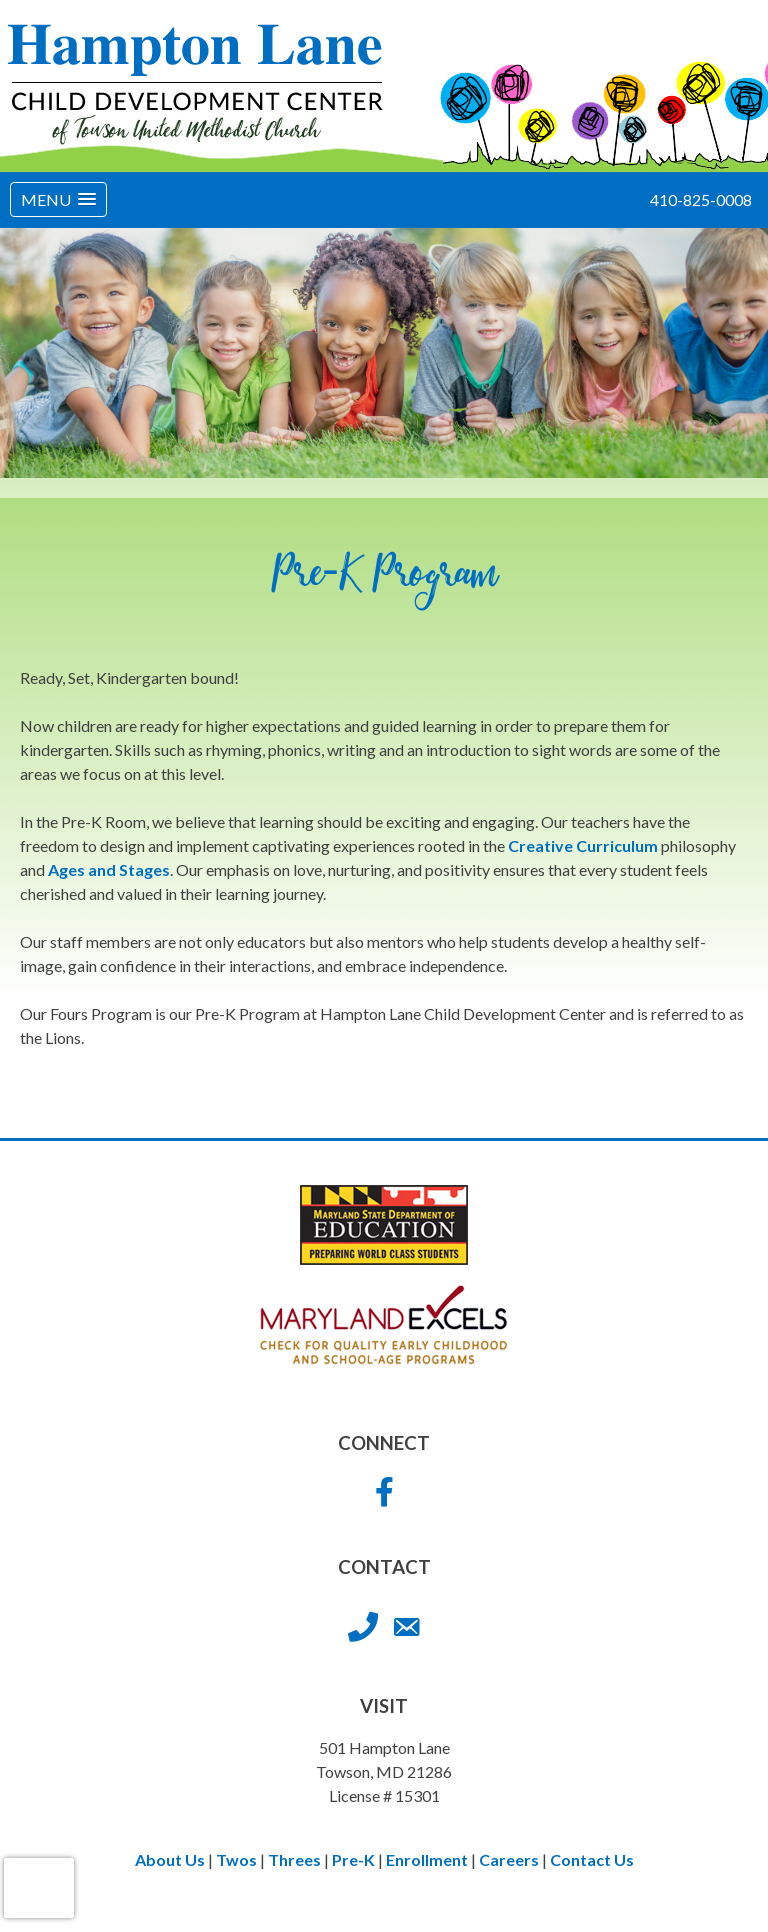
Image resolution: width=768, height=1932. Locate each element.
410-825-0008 (701, 199)
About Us (170, 1859)
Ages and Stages (109, 869)
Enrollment (427, 1859)
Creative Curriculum (583, 845)
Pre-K (353, 1859)
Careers (509, 1859)
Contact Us (592, 1859)
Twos (236, 1859)
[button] (58, 199)
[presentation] (39, 1888)
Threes (294, 1859)
